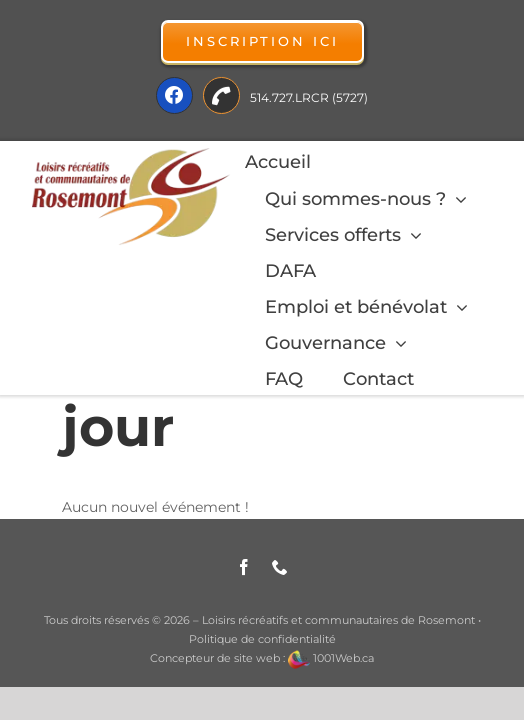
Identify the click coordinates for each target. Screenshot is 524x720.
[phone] (280, 567)
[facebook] (244, 567)
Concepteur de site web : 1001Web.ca (262, 658)
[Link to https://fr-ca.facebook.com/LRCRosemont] (174, 95)
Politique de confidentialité (262, 639)
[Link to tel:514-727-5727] (221, 95)
